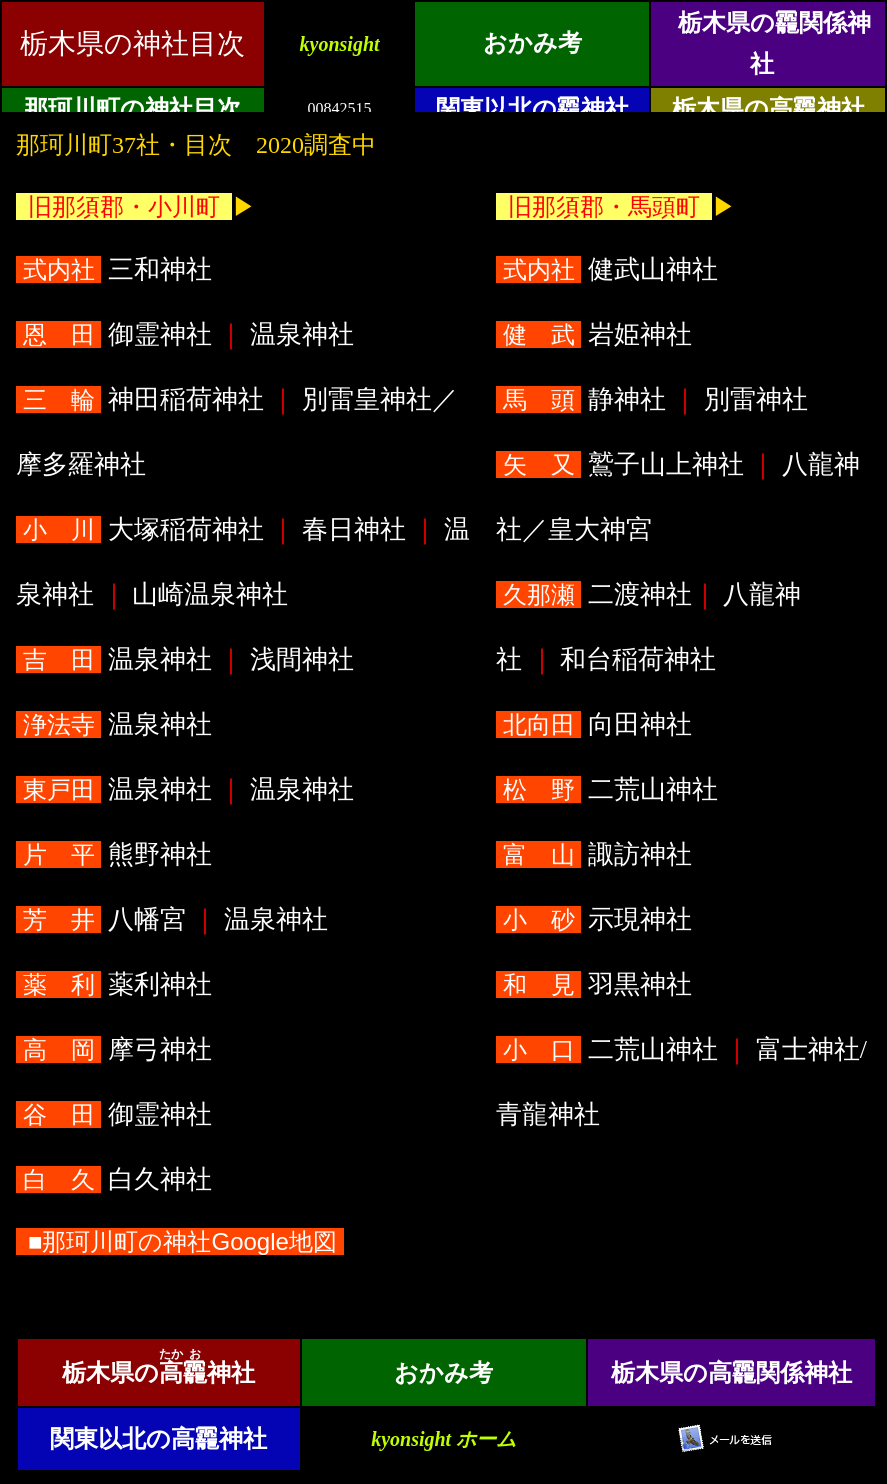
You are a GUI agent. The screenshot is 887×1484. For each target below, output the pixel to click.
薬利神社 (117, 984)
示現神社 (597, 919)
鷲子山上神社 (623, 464)
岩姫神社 (597, 334)
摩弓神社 (117, 1049)
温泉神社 (301, 334)
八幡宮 (104, 919)
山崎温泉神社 (210, 594)
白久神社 (117, 1179)
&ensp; (443, 56)
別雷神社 (755, 399)
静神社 (584, 399)
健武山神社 (610, 269)
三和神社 (117, 269)
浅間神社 (301, 659)
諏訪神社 (597, 854)
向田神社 (597, 724)
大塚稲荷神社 (143, 529)
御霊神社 (117, 334)
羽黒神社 (597, 984)
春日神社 (353, 529)
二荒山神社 (610, 789)
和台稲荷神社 (638, 659)
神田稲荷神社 (143, 399)
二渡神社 (594, 594)
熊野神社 (117, 854)
